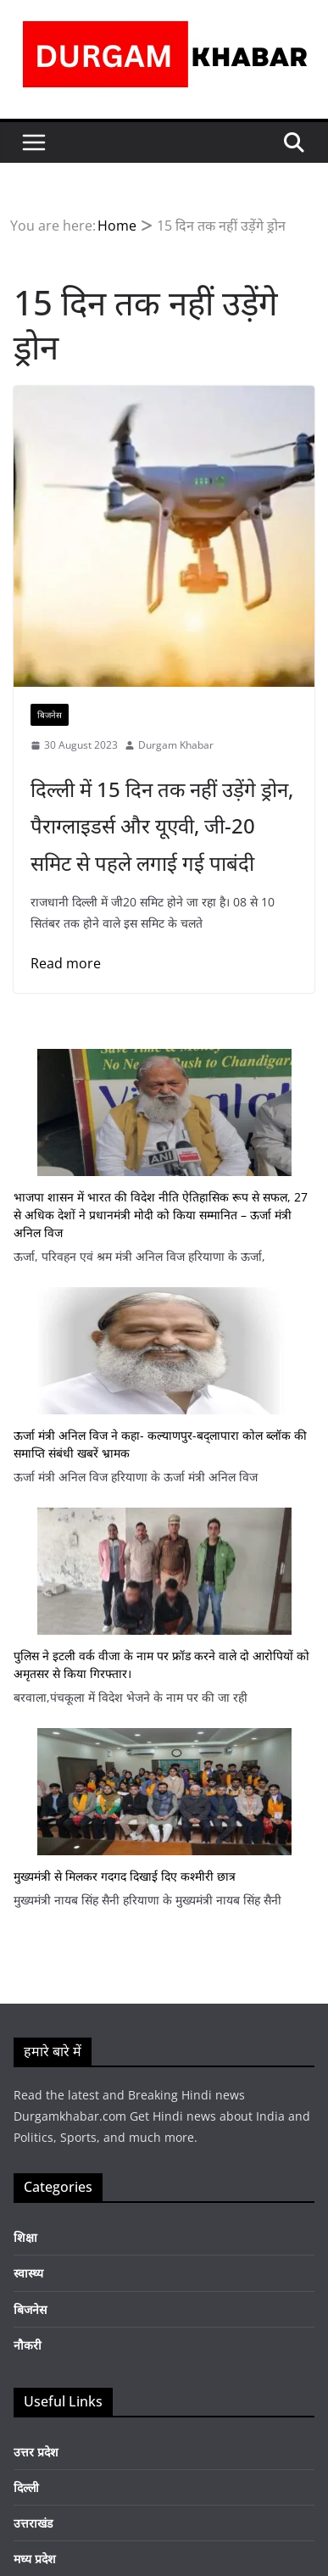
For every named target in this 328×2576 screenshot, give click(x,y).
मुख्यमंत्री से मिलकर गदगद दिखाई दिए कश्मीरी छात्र (125, 1876)
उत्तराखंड (33, 2523)
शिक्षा (25, 2237)
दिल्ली (26, 2487)
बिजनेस (49, 715)
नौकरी (28, 2345)
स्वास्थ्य (28, 2273)
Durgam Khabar (176, 745)
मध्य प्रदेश (35, 2559)
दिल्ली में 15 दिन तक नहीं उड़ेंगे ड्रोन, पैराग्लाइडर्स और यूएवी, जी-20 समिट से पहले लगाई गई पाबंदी (162, 825)
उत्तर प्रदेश (36, 2452)
